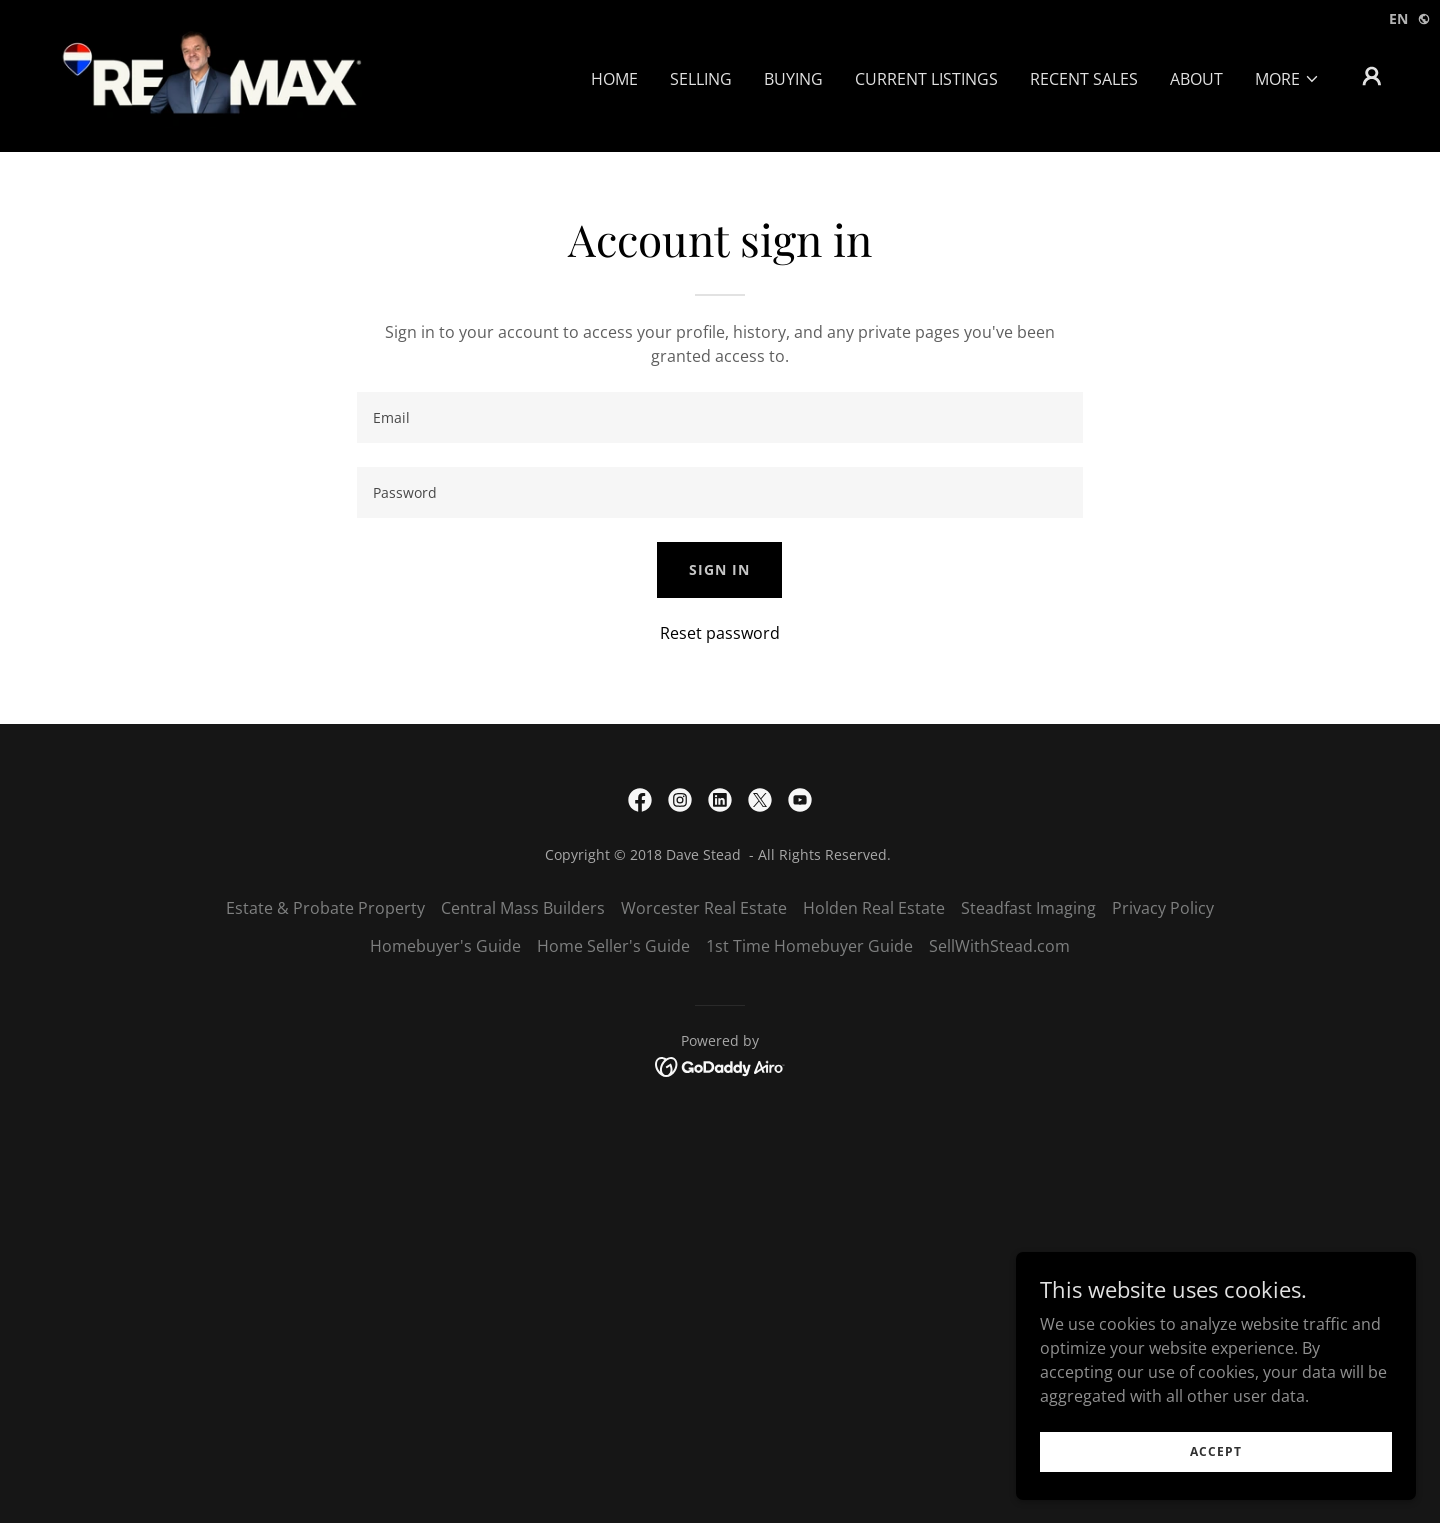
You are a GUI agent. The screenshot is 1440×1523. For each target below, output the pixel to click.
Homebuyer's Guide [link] (445, 946)
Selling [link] (701, 79)
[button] (1287, 79)
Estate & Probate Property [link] (325, 908)
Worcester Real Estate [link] (704, 908)
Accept (1216, 1451)
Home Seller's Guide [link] (613, 946)
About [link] (1196, 79)
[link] (210, 74)
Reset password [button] (720, 633)
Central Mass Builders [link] (523, 908)
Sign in (719, 569)
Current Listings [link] (926, 79)
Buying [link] (793, 79)
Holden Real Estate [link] (874, 908)
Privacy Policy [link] (1163, 908)
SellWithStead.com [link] (999, 946)
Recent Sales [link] (1084, 79)
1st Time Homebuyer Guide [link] (809, 946)
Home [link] (614, 79)
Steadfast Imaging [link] (1028, 908)
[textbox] (719, 417)
